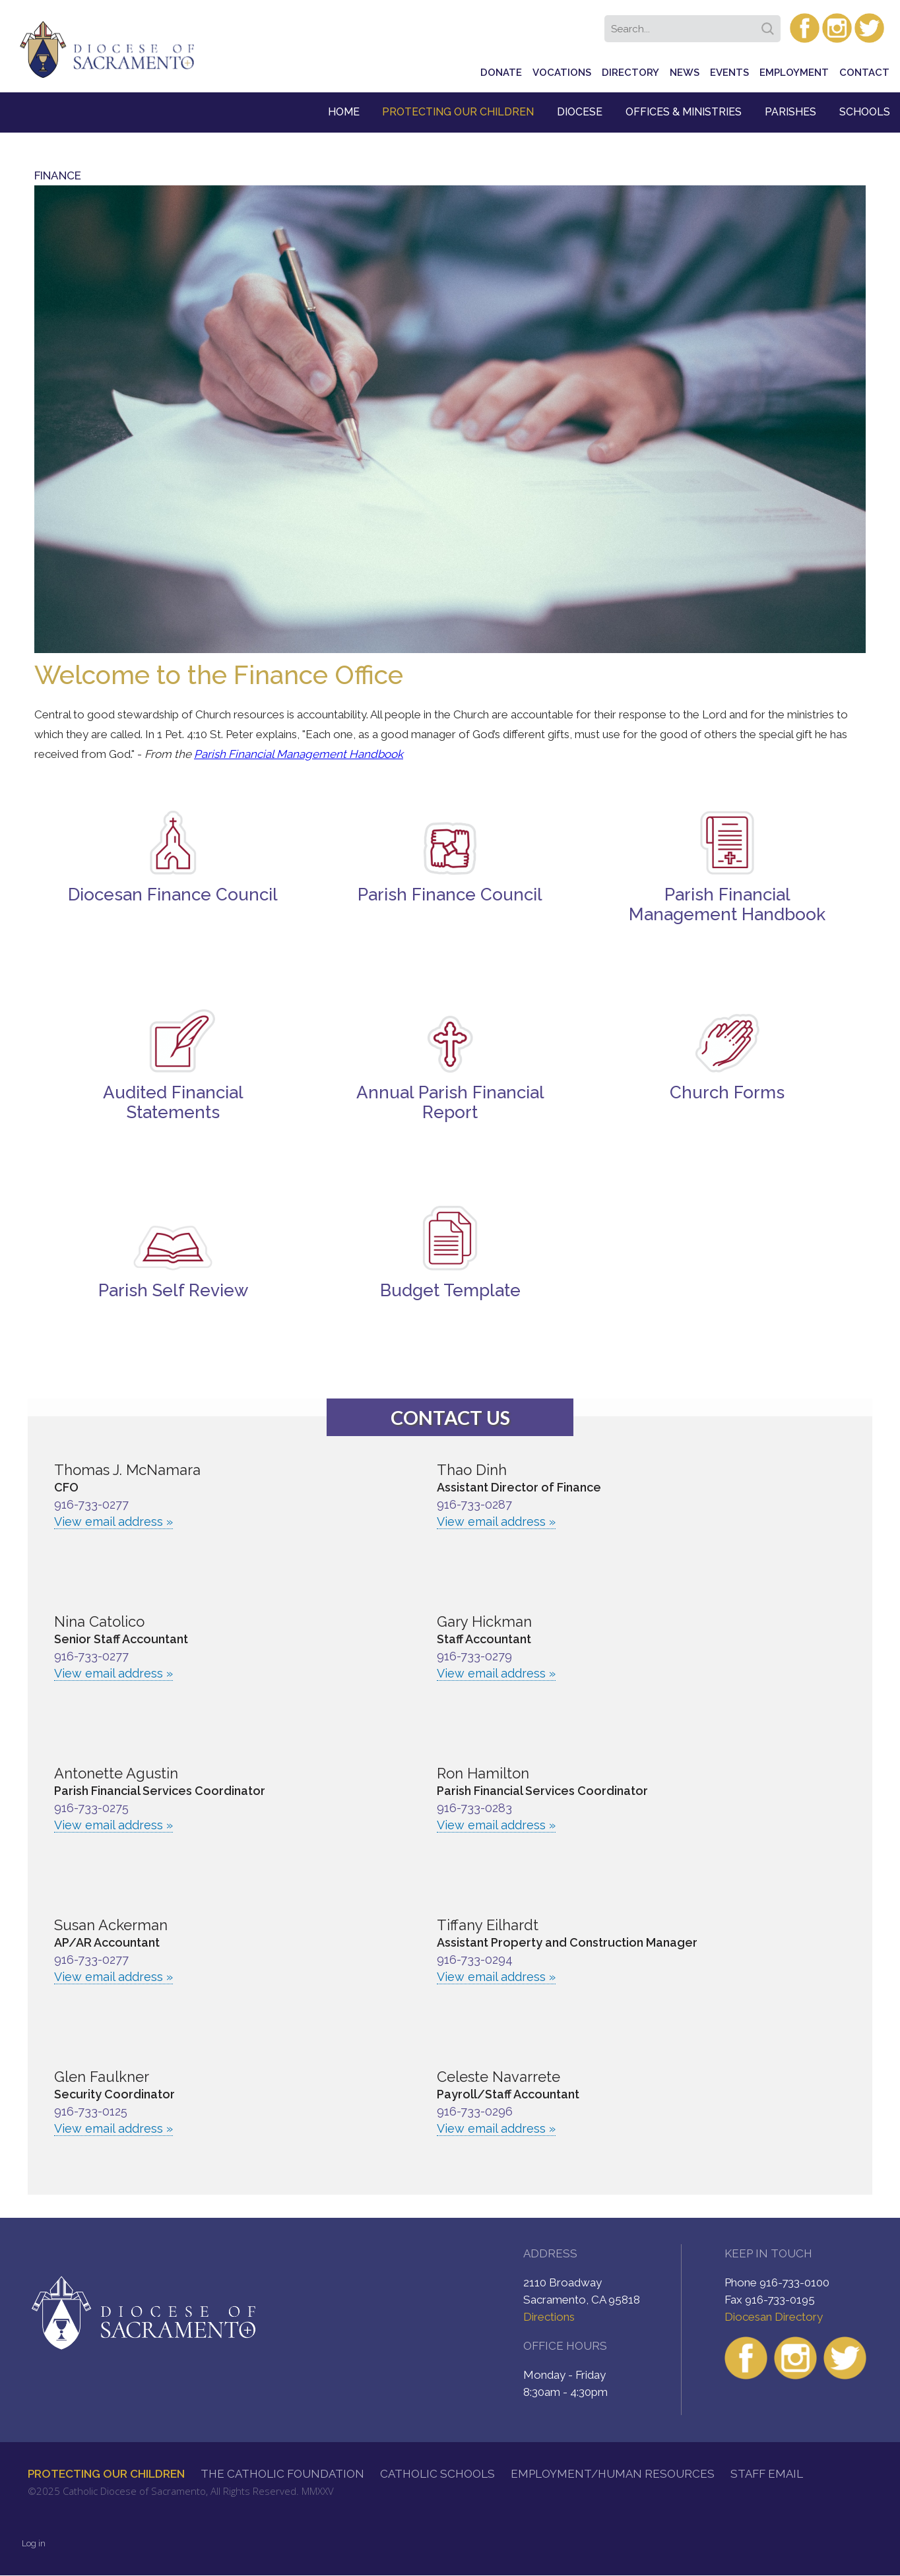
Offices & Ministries (684, 112)
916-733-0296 (475, 2111)
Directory (630, 73)
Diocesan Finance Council (173, 894)
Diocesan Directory (773, 2316)
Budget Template (450, 1290)
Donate (501, 73)
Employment (794, 73)
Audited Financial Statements (173, 1102)
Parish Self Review (173, 1290)
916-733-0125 (90, 2111)
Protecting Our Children (458, 112)
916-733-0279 (474, 1656)
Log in (34, 2543)
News (684, 73)
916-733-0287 (474, 1504)
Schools (864, 112)
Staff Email (766, 2473)
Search (770, 24)
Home (344, 112)
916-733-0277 (91, 1504)
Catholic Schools (437, 2473)
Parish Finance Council (450, 894)
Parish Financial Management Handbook (298, 754)
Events (729, 73)
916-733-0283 (474, 1808)
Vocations (561, 73)
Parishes (790, 112)
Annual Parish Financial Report (450, 1102)
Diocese (579, 112)
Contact (864, 73)
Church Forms (727, 1092)
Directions (549, 2316)
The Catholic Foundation (282, 2473)
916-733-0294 (475, 1959)
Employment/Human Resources (613, 2473)
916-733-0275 (91, 1808)
